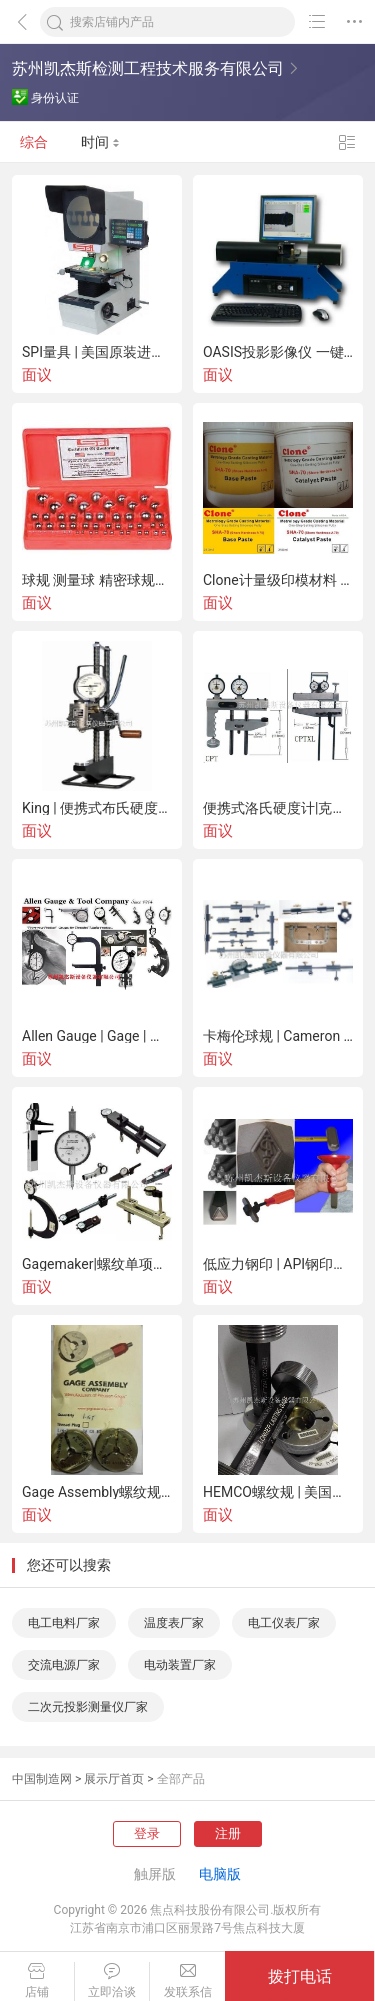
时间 (100, 142)
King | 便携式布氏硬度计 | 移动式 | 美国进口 (97, 808)
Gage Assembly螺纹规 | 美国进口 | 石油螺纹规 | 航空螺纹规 (97, 1492)
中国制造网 (42, 1779)
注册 (228, 1833)
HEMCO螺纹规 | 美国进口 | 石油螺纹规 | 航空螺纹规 (278, 1492)
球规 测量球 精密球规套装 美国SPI (97, 580)
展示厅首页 (114, 1779)
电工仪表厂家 (284, 1623)
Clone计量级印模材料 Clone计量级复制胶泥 (278, 580)
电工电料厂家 (64, 1623)
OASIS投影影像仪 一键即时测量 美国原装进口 (278, 352)
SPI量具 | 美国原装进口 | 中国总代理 (97, 352)
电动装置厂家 (180, 1665)
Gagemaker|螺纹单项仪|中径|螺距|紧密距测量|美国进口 (97, 1264)
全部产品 (181, 1779)
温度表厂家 (174, 1623)
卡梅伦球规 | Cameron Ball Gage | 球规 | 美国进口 (278, 1036)
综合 (34, 142)
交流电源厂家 (64, 1665)
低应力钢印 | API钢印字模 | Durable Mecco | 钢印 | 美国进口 (278, 1264)
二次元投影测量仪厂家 (88, 1707)
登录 (147, 1833)
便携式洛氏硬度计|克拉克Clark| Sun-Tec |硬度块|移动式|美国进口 (278, 808)
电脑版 (220, 1874)
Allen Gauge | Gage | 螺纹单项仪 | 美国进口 (97, 1036)
